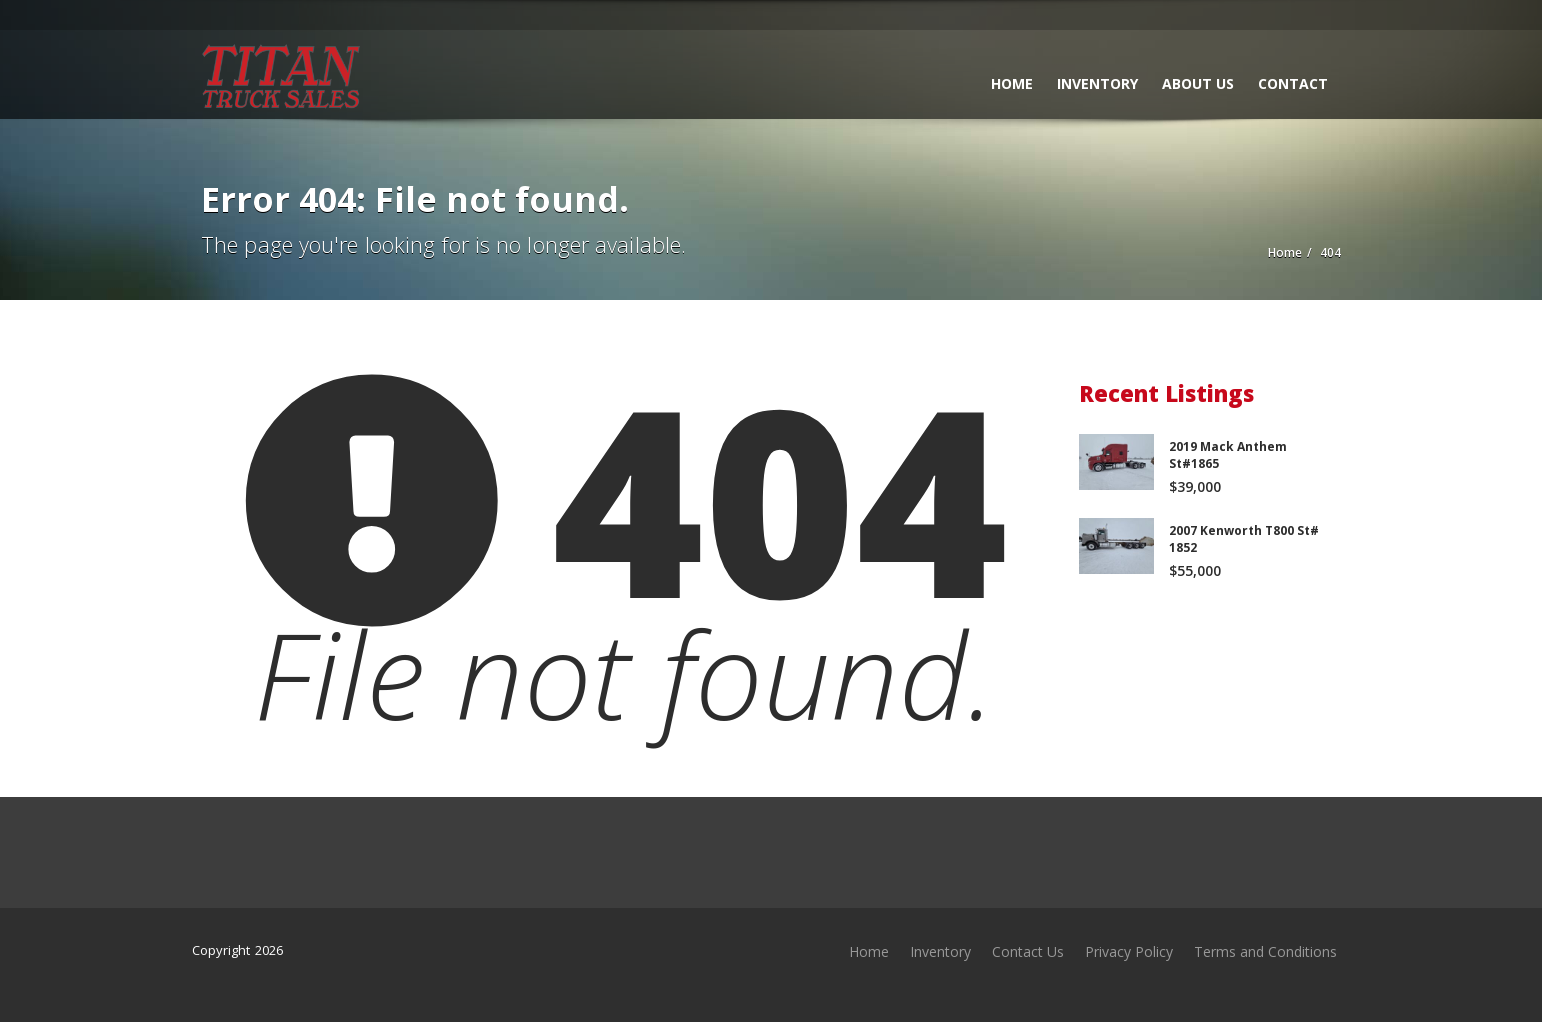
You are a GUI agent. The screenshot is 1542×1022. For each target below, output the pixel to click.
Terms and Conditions (1265, 951)
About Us (1198, 83)
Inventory (1097, 83)
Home (1012, 83)
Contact (1293, 83)
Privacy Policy (1129, 951)
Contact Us (1028, 951)
